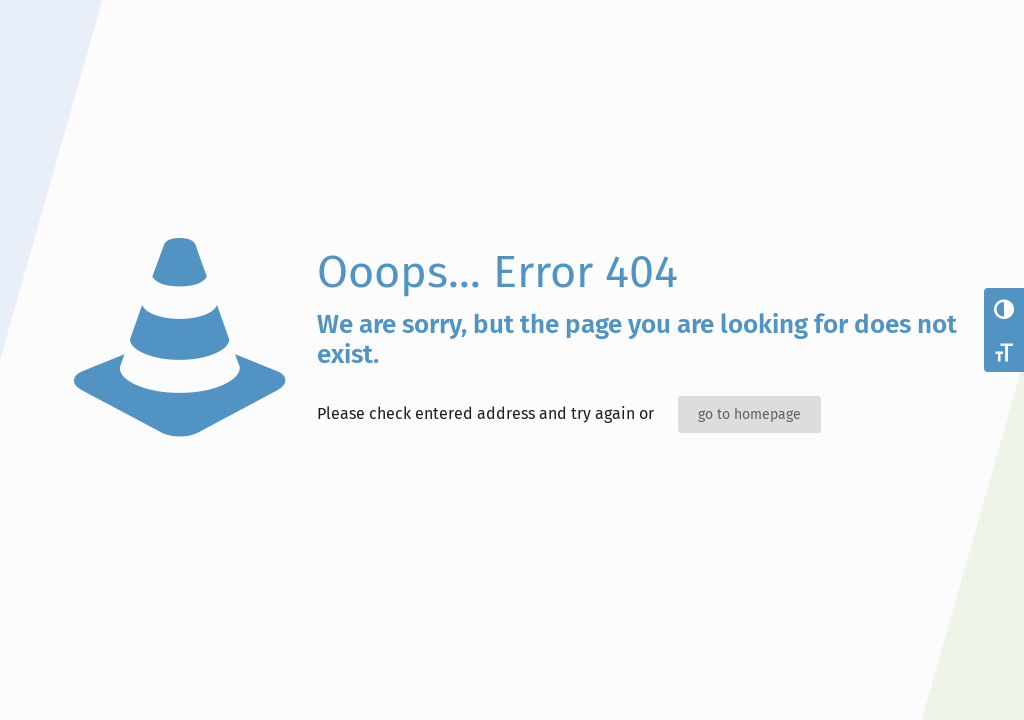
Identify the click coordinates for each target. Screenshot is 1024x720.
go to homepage (749, 414)
